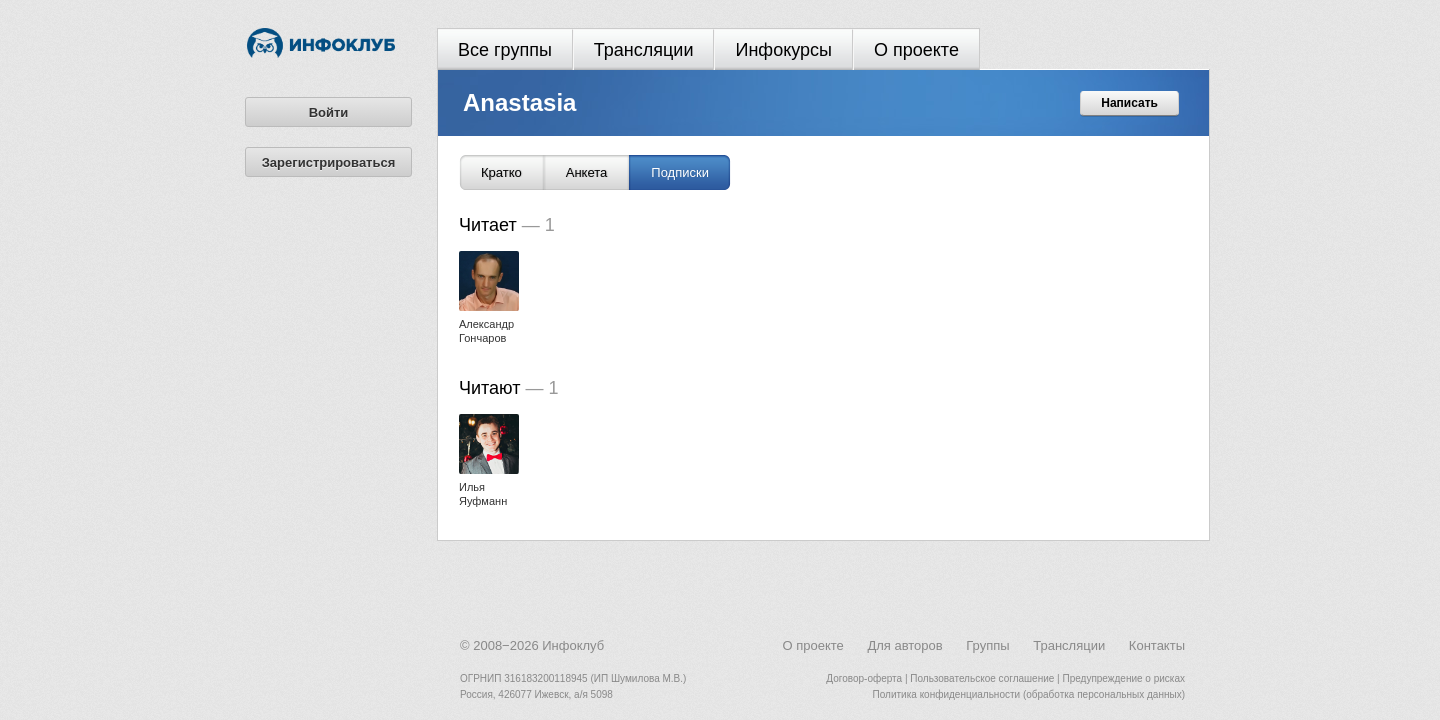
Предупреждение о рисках (1123, 678)
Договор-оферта (864, 678)
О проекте (916, 50)
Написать (1129, 103)
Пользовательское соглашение (982, 678)
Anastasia (519, 102)
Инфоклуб (573, 645)
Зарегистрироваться (329, 162)
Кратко (501, 172)
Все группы (505, 50)
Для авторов (904, 645)
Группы (987, 645)
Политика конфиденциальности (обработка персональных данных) (1029, 694)
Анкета (587, 172)
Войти (329, 112)
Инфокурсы (783, 50)
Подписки (680, 172)
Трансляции (644, 50)
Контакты (1157, 645)
